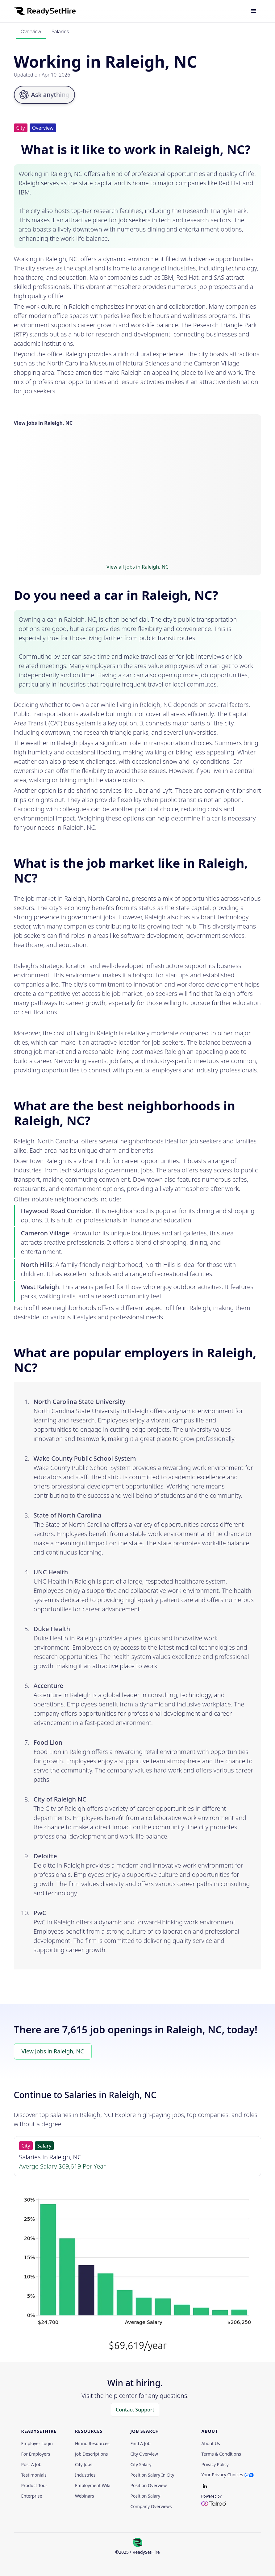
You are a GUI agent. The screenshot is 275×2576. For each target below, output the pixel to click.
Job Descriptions (91, 2454)
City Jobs (83, 2464)
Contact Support (135, 2409)
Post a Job (31, 2464)
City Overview (144, 2454)
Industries (85, 2475)
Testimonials (34, 2475)
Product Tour (34, 2485)
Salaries (60, 31)
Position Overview (148, 2485)
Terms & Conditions (221, 2454)
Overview (31, 31)
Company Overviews (151, 2506)
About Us (210, 2443)
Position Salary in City (152, 2475)
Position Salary (145, 2496)
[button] (253, 11)
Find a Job (140, 2443)
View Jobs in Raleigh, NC (53, 2051)
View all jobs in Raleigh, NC (137, 566)
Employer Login (37, 2443)
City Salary (140, 2464)
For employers (35, 2454)
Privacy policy (214, 2464)
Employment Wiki (92, 2485)
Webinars (84, 2496)
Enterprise (31, 2496)
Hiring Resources (92, 2443)
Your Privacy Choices (222, 2475)
